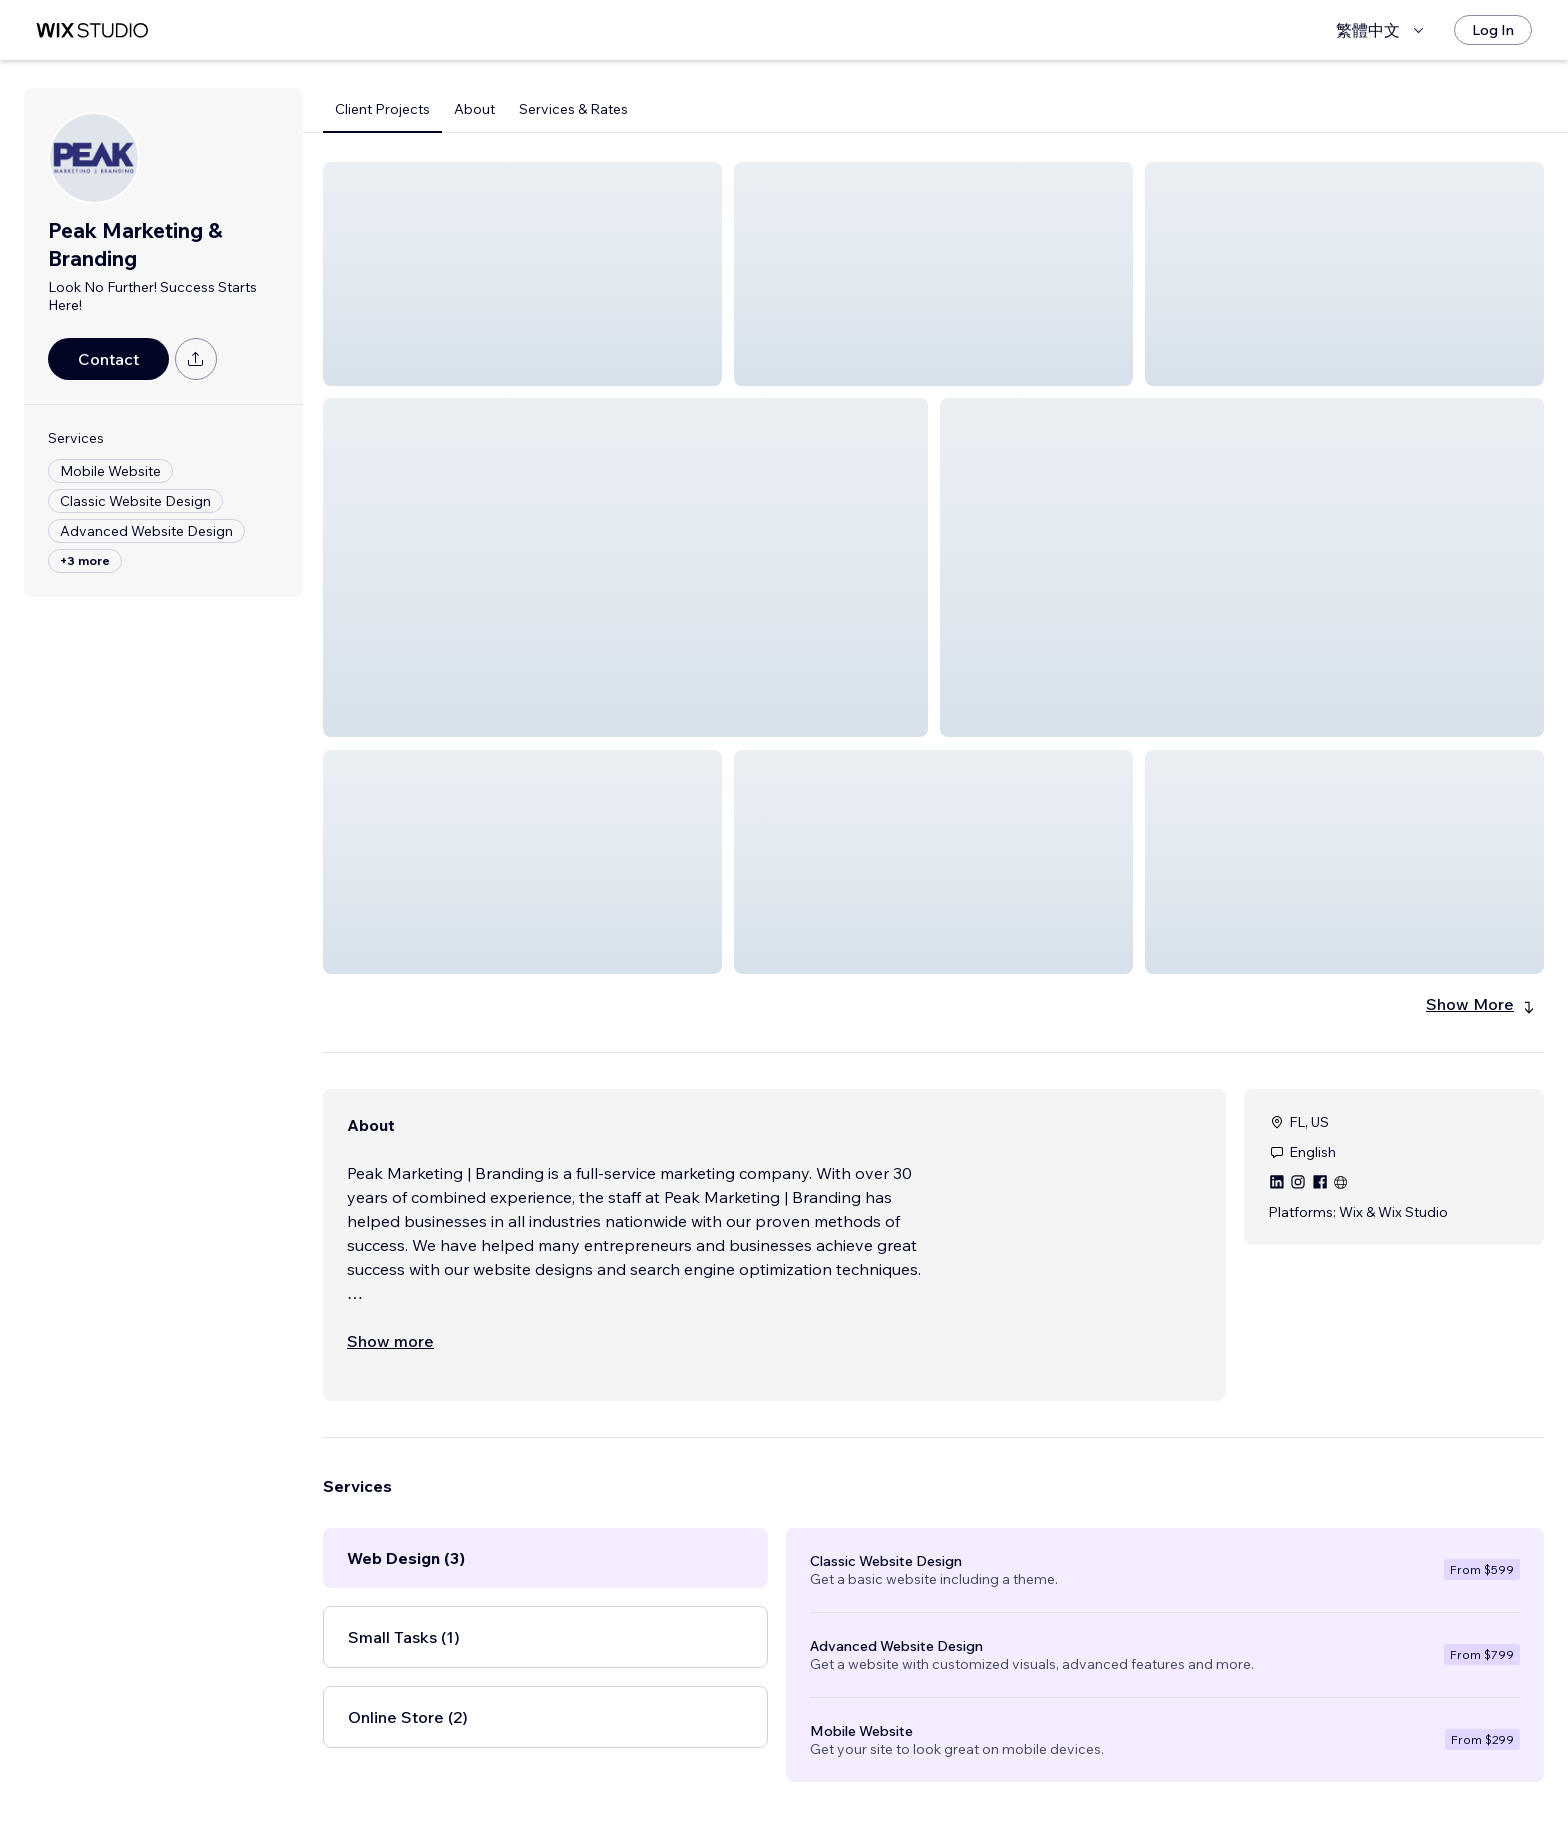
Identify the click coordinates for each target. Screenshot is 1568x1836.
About (474, 109)
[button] (522, 274)
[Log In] (1493, 30)
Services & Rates (573, 109)
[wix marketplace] (92, 30)
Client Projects (382, 109)
